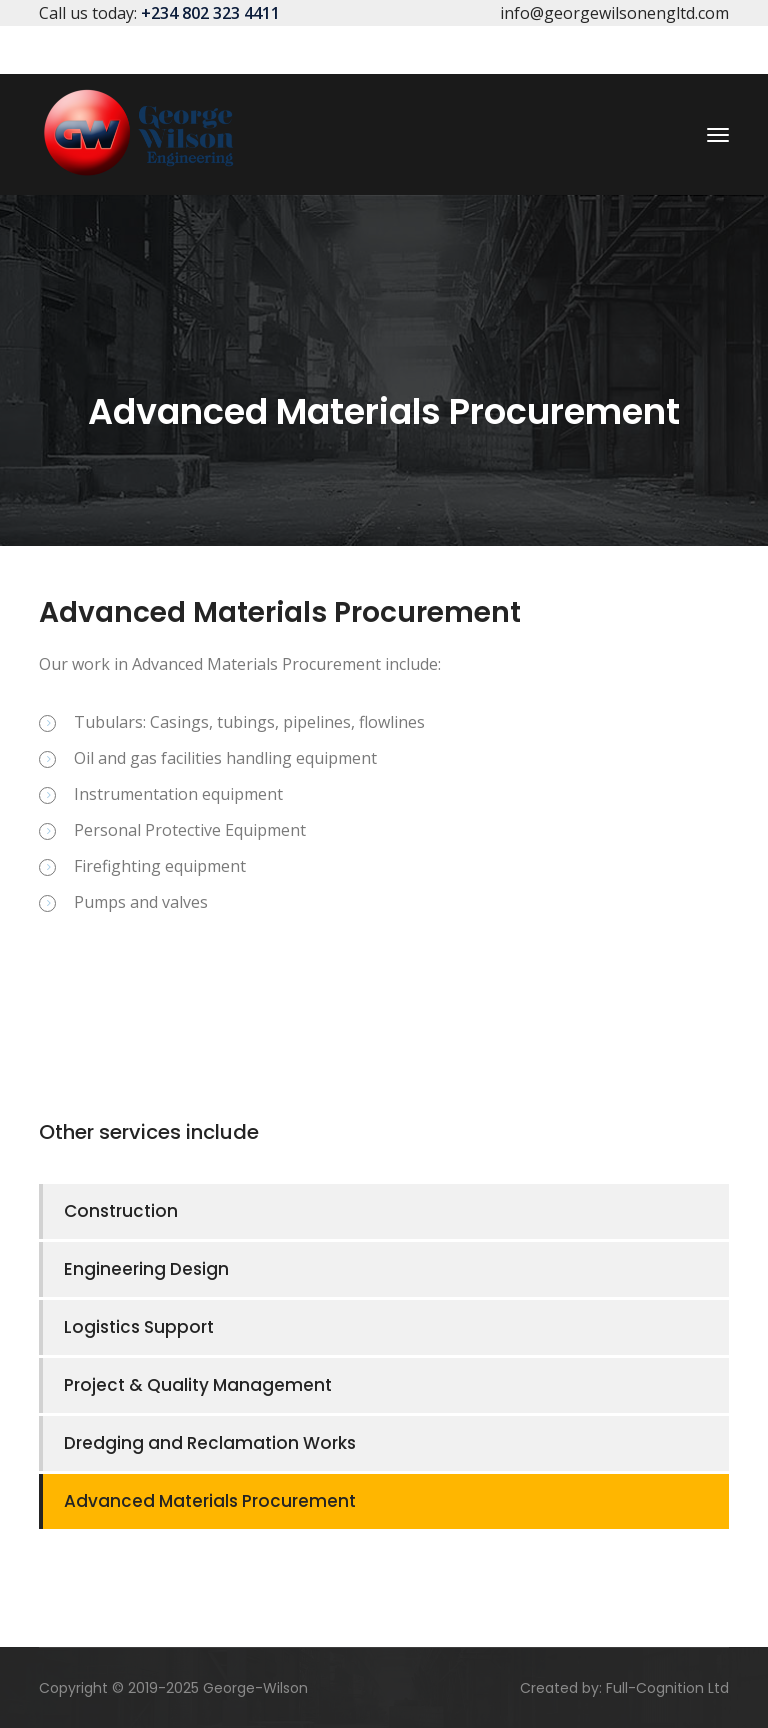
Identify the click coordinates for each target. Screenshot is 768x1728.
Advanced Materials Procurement (210, 1501)
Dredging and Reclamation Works (210, 1443)
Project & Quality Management (198, 1385)
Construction (121, 1211)
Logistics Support (139, 1327)
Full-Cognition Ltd (667, 1688)
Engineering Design (146, 1269)
